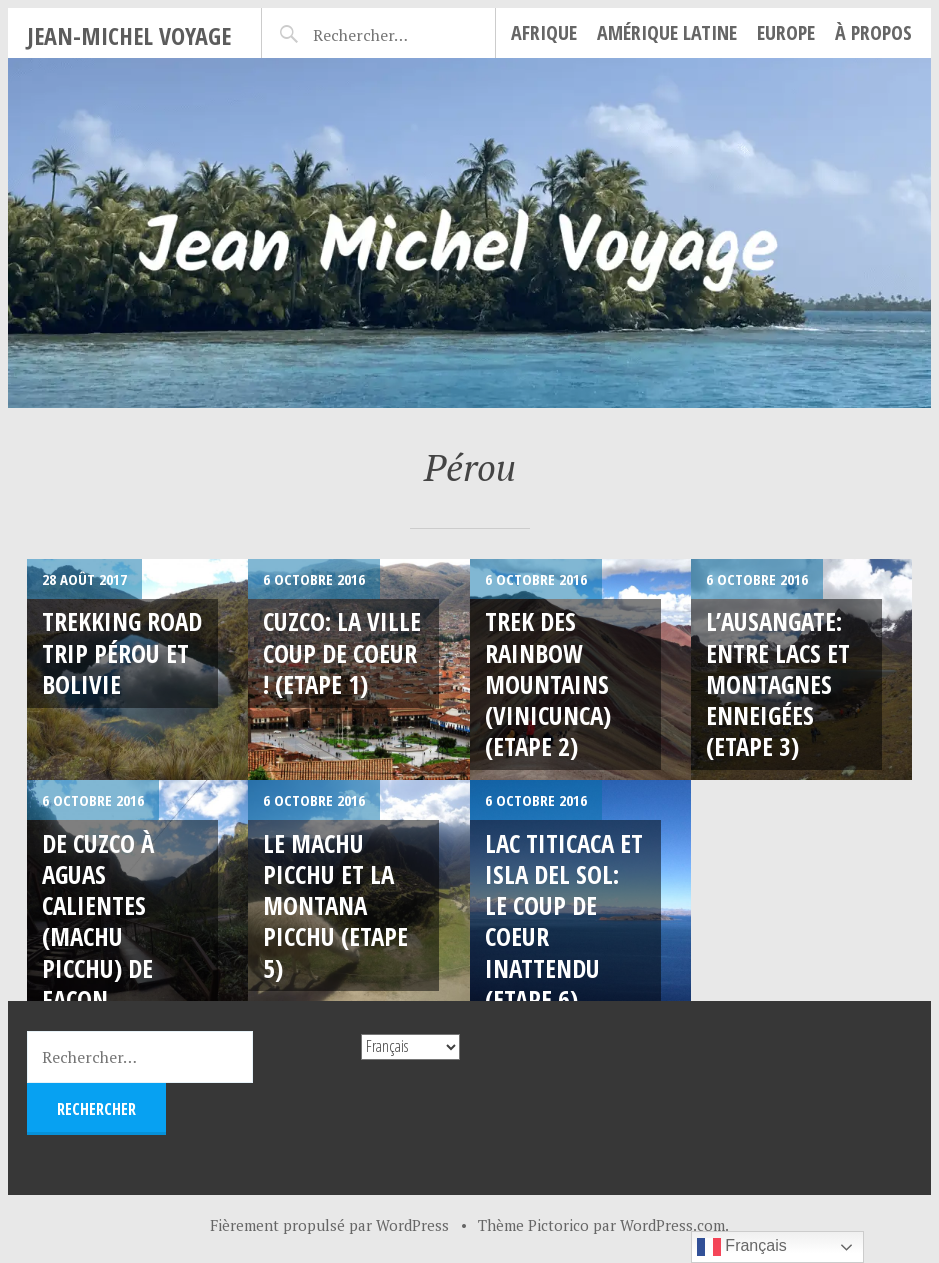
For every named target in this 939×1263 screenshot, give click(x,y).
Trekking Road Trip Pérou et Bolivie (122, 652)
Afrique (544, 32)
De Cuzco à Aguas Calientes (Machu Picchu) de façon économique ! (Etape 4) (116, 952)
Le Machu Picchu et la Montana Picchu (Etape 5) (335, 905)
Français (742, 1247)
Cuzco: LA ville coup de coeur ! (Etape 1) (342, 652)
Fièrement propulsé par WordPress (329, 1225)
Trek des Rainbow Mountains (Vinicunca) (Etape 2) (548, 683)
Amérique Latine (667, 32)
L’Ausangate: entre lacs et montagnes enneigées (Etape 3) (778, 683)
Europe (786, 32)
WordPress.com (672, 1225)
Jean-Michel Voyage (129, 35)
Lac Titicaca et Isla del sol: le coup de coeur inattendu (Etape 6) (564, 921)
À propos (873, 32)
